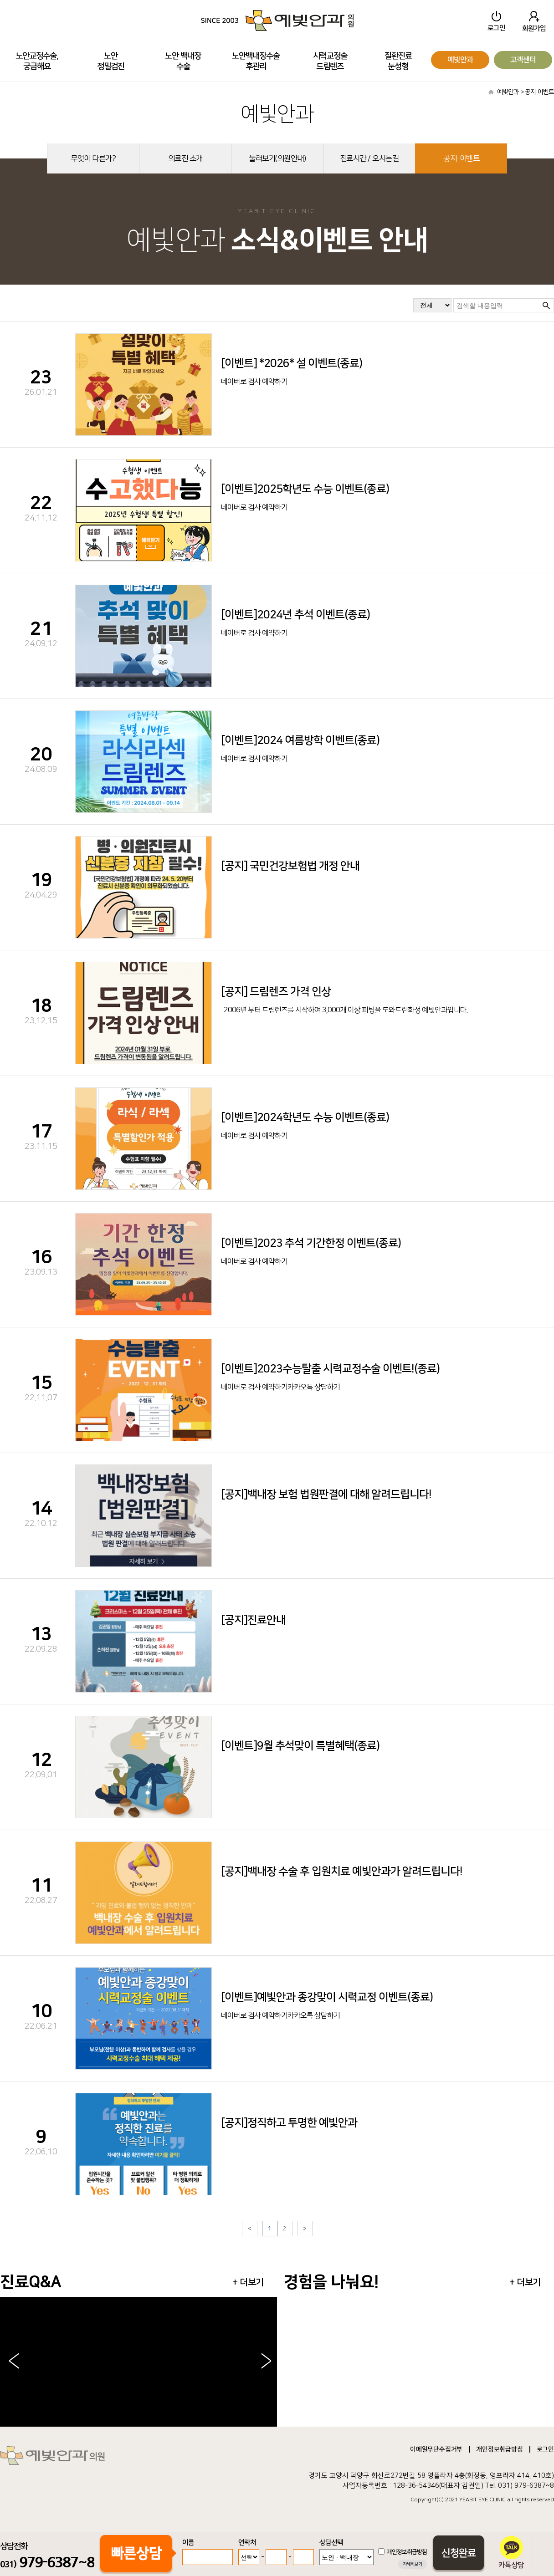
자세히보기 (412, 2564)
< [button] (14, 2361)
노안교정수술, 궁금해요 (36, 61)
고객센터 (523, 60)
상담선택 (331, 2542)
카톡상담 (511, 2552)
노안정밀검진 (110, 61)
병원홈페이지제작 (494, 2506)
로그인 (545, 2449)
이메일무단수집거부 (436, 2449)
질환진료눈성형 (398, 61)
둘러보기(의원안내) (277, 158)
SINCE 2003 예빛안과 (277, 20)
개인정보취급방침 (499, 2449)
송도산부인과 (536, 2506)
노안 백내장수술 (183, 61)
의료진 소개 (185, 158)
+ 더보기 (248, 2282)
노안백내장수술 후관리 (256, 61)
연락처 (247, 2542)
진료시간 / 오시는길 (369, 158)
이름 (188, 2542)
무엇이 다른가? (93, 158)
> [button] (266, 2361)
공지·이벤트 (461, 158)
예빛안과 (460, 60)
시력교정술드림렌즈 (330, 61)
